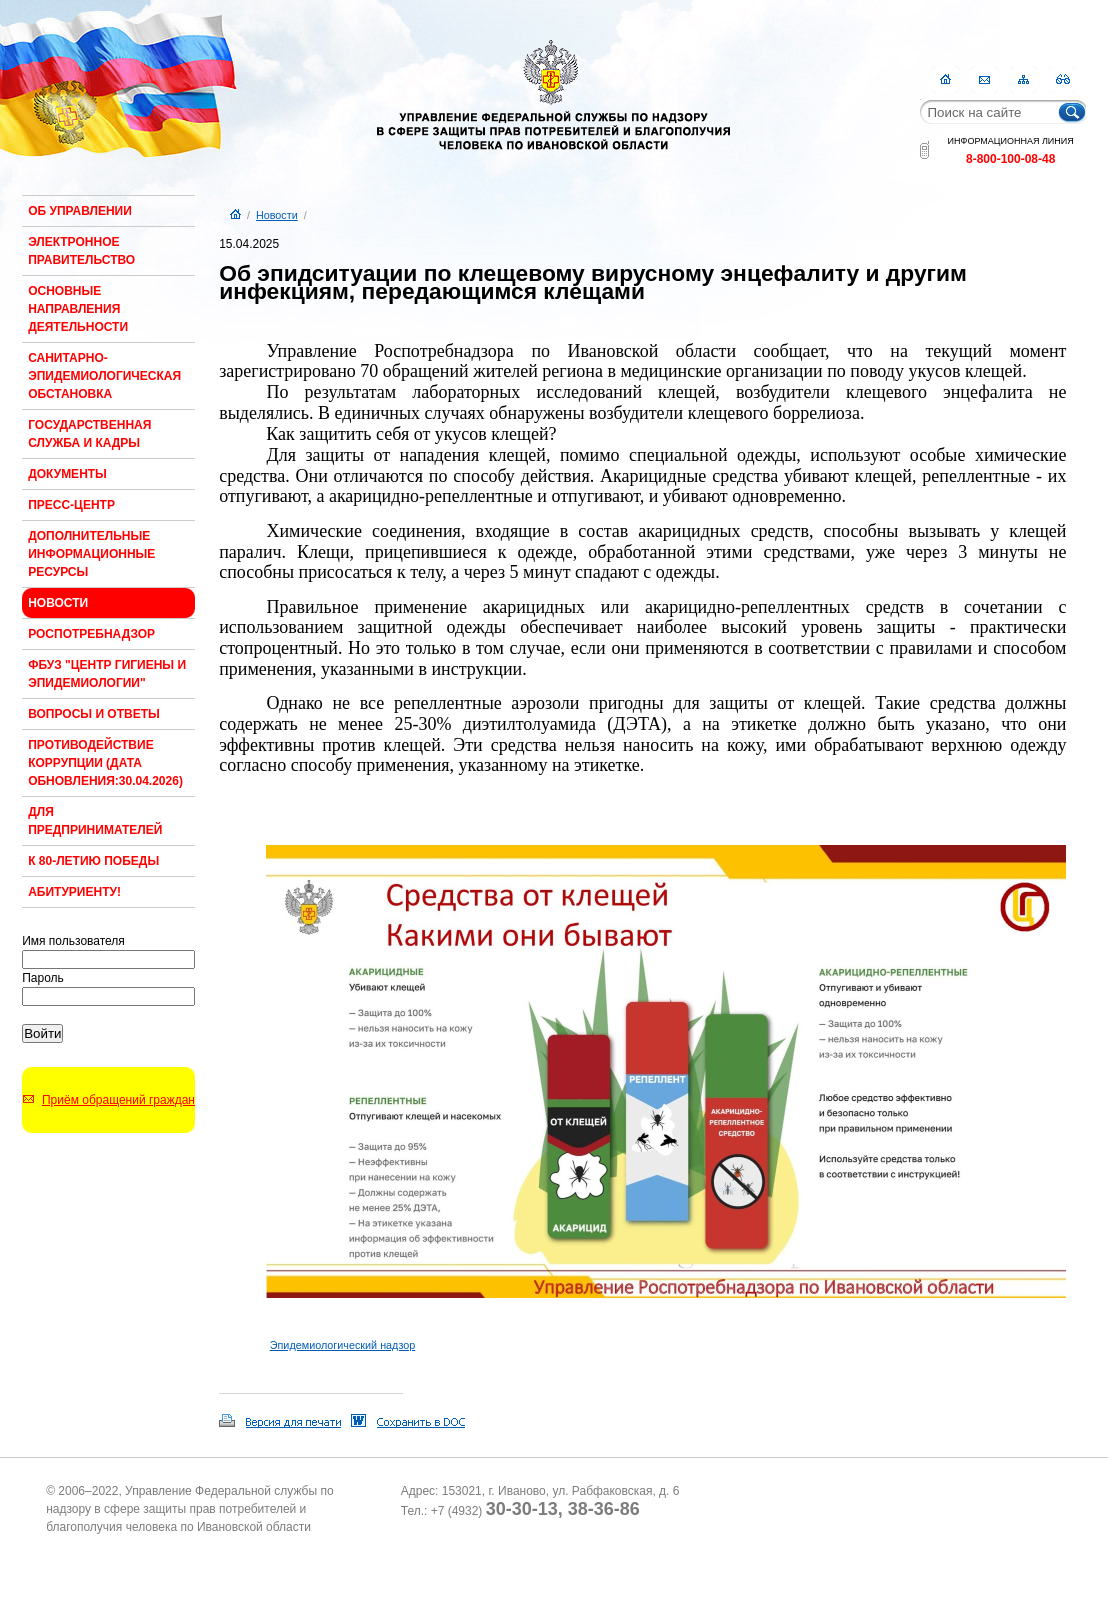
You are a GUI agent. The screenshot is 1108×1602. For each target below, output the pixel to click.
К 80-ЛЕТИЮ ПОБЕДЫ (93, 861)
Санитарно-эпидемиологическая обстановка (104, 376)
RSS (1062, 79)
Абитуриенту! (74, 892)
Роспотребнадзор (91, 634)
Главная (945, 79)
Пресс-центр (71, 505)
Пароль (43, 978)
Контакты (984, 79)
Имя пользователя (73, 941)
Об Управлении (80, 211)
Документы (67, 474)
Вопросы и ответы (94, 714)
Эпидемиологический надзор (342, 1345)
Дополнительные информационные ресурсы (91, 554)
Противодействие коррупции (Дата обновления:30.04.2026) (105, 763)
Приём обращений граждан (118, 1100)
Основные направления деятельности (78, 309)
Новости (58, 603)
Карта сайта (1023, 79)
